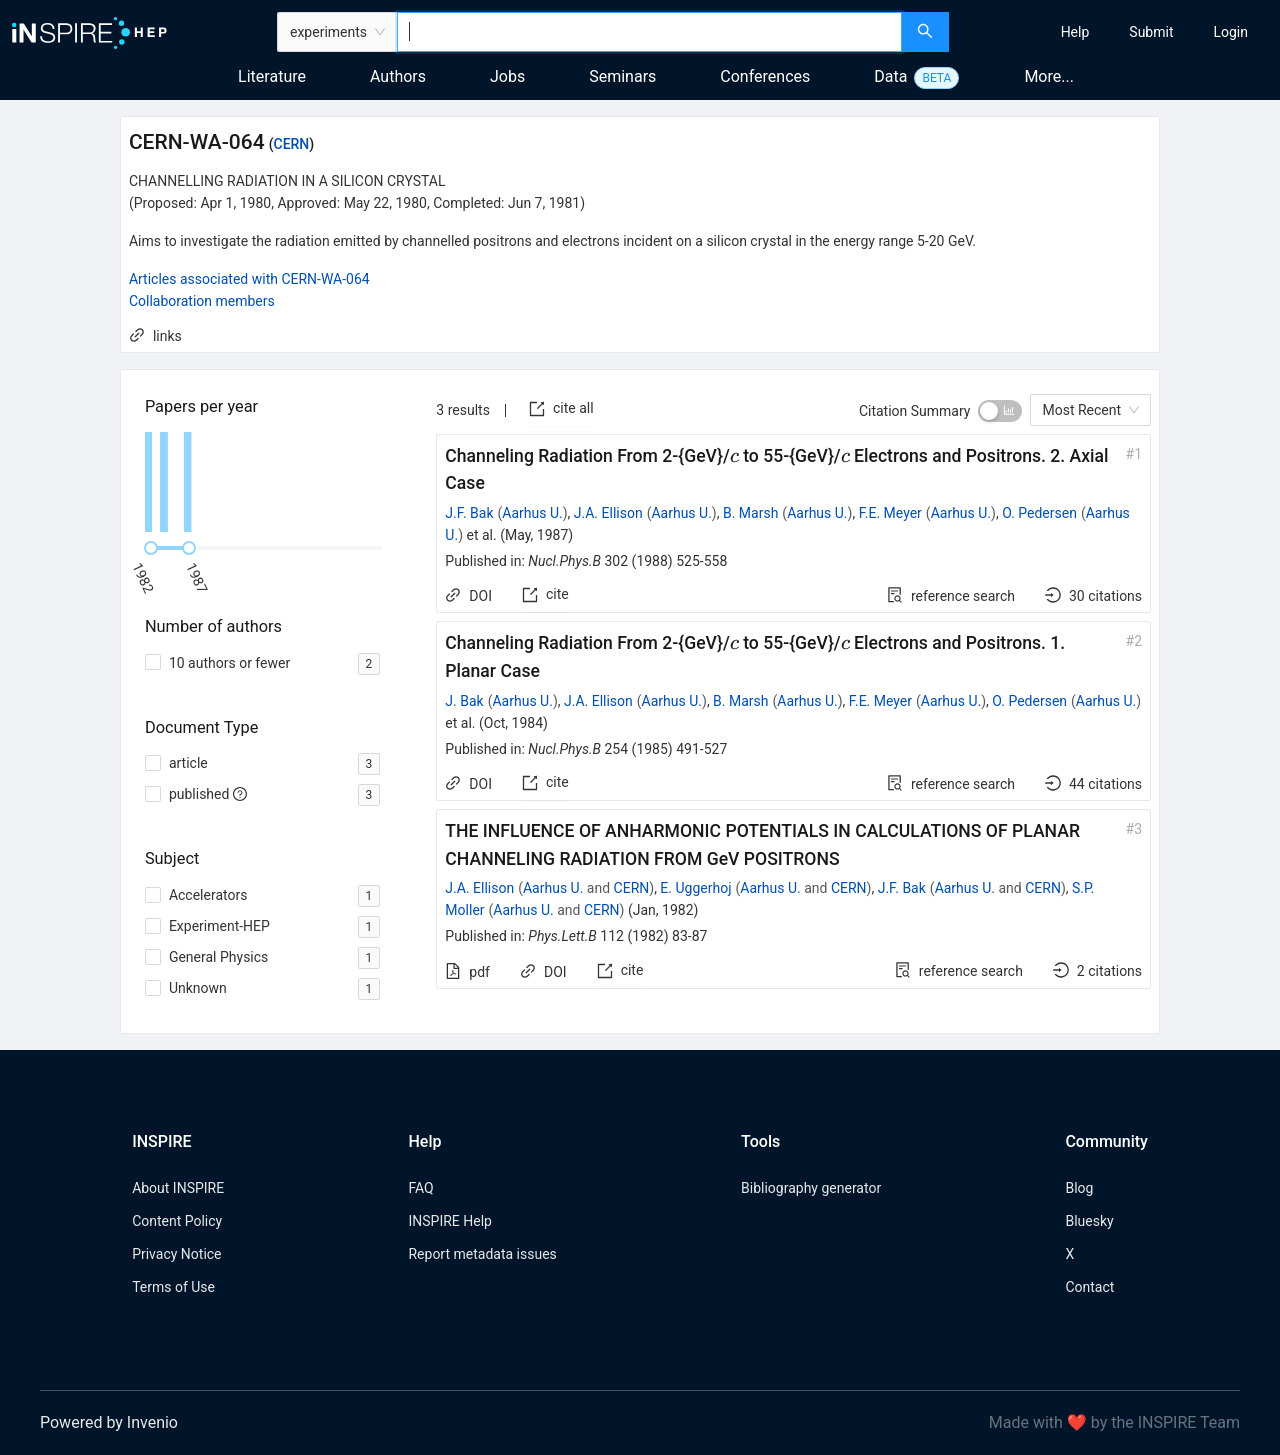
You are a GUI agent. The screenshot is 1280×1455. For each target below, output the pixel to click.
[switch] (1000, 411)
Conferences (765, 76)
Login (1230, 32)
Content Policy (177, 1221)
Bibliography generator (811, 1188)
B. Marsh (750, 513)
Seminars (622, 76)
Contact (1089, 1287)
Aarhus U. (532, 513)
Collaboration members (202, 301)
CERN (292, 144)
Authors (398, 76)
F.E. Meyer (890, 513)
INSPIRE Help (449, 1221)
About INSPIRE (178, 1188)
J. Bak (464, 701)
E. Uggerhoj (695, 888)
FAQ (420, 1188)
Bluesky (1089, 1221)
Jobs (507, 76)
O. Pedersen (1039, 513)
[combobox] (649, 32)
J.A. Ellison (608, 513)
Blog (1079, 1188)
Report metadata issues (482, 1254)
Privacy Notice (176, 1254)
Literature (272, 76)
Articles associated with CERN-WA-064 (249, 279)
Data (890, 76)
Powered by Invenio (109, 1422)
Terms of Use (173, 1287)
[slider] (151, 548)
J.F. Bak (469, 513)
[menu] (1117, 32)
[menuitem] (1075, 32)
